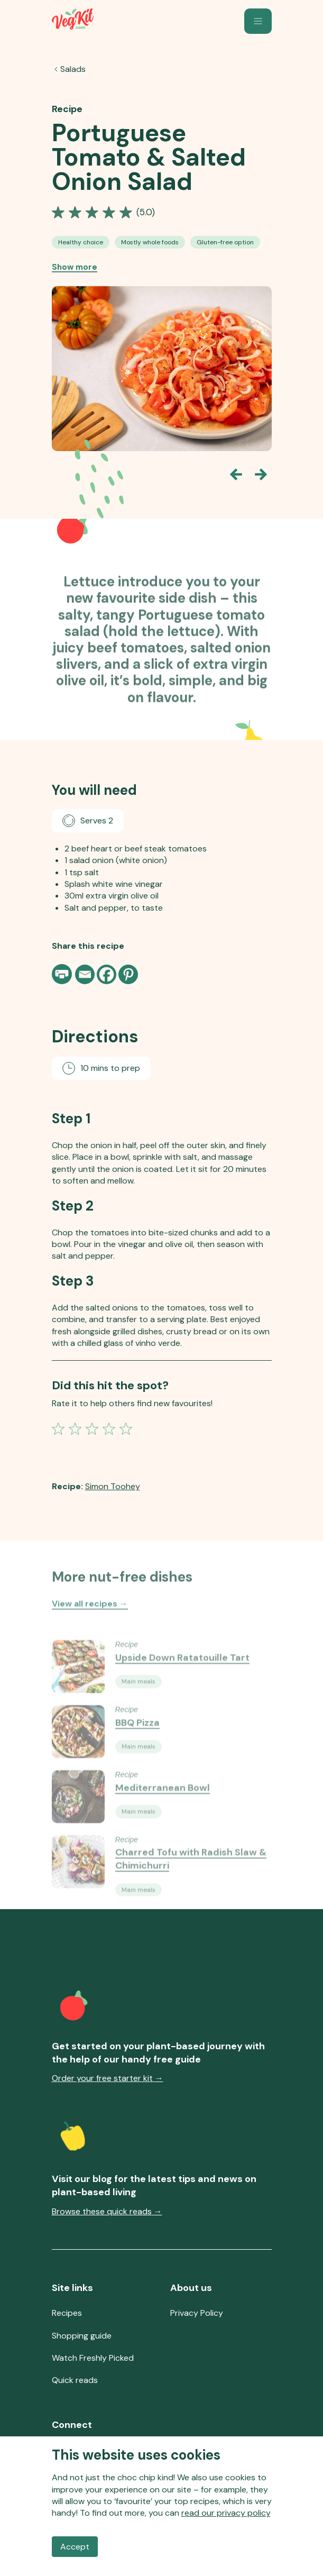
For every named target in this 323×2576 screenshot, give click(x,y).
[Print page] (63, 974)
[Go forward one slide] (261, 474)
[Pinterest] (128, 974)
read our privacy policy (226, 2512)
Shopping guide (82, 2335)
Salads (73, 69)
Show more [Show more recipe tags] (74, 267)
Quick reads (75, 2380)
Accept (74, 2546)
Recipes (67, 2312)
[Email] (85, 974)
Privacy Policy (196, 2312)
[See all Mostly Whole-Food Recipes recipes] (150, 243)
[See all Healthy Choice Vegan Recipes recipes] (80, 243)
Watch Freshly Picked (93, 2357)
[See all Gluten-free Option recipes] (225, 243)
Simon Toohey (112, 1486)
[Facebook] (106, 974)
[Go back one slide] (235, 474)
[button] (258, 21)
